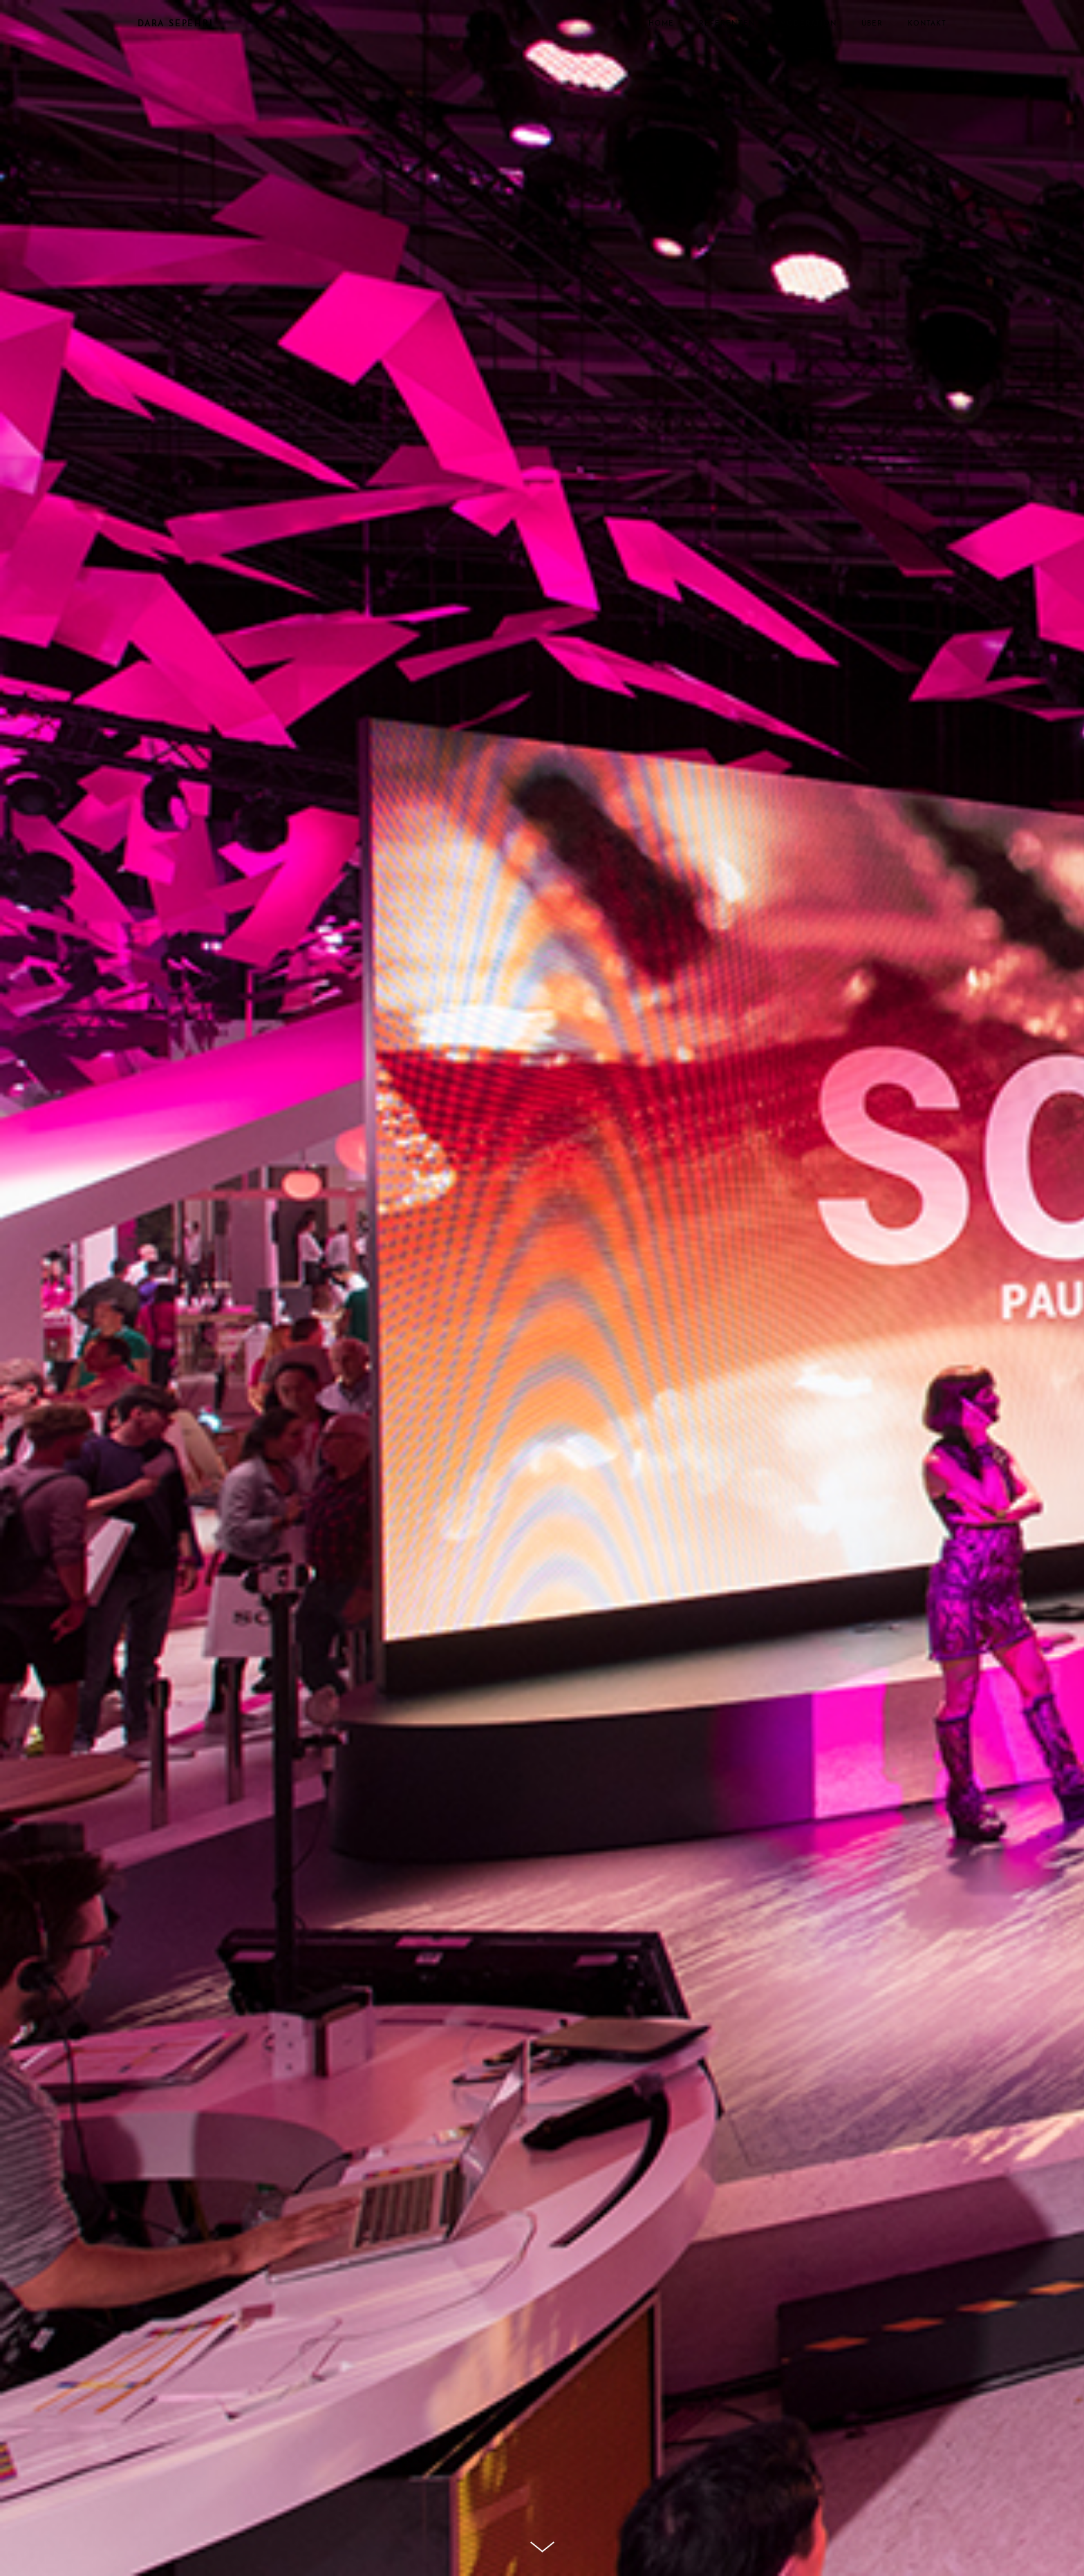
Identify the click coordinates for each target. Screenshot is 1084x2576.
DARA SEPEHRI (176, 24)
